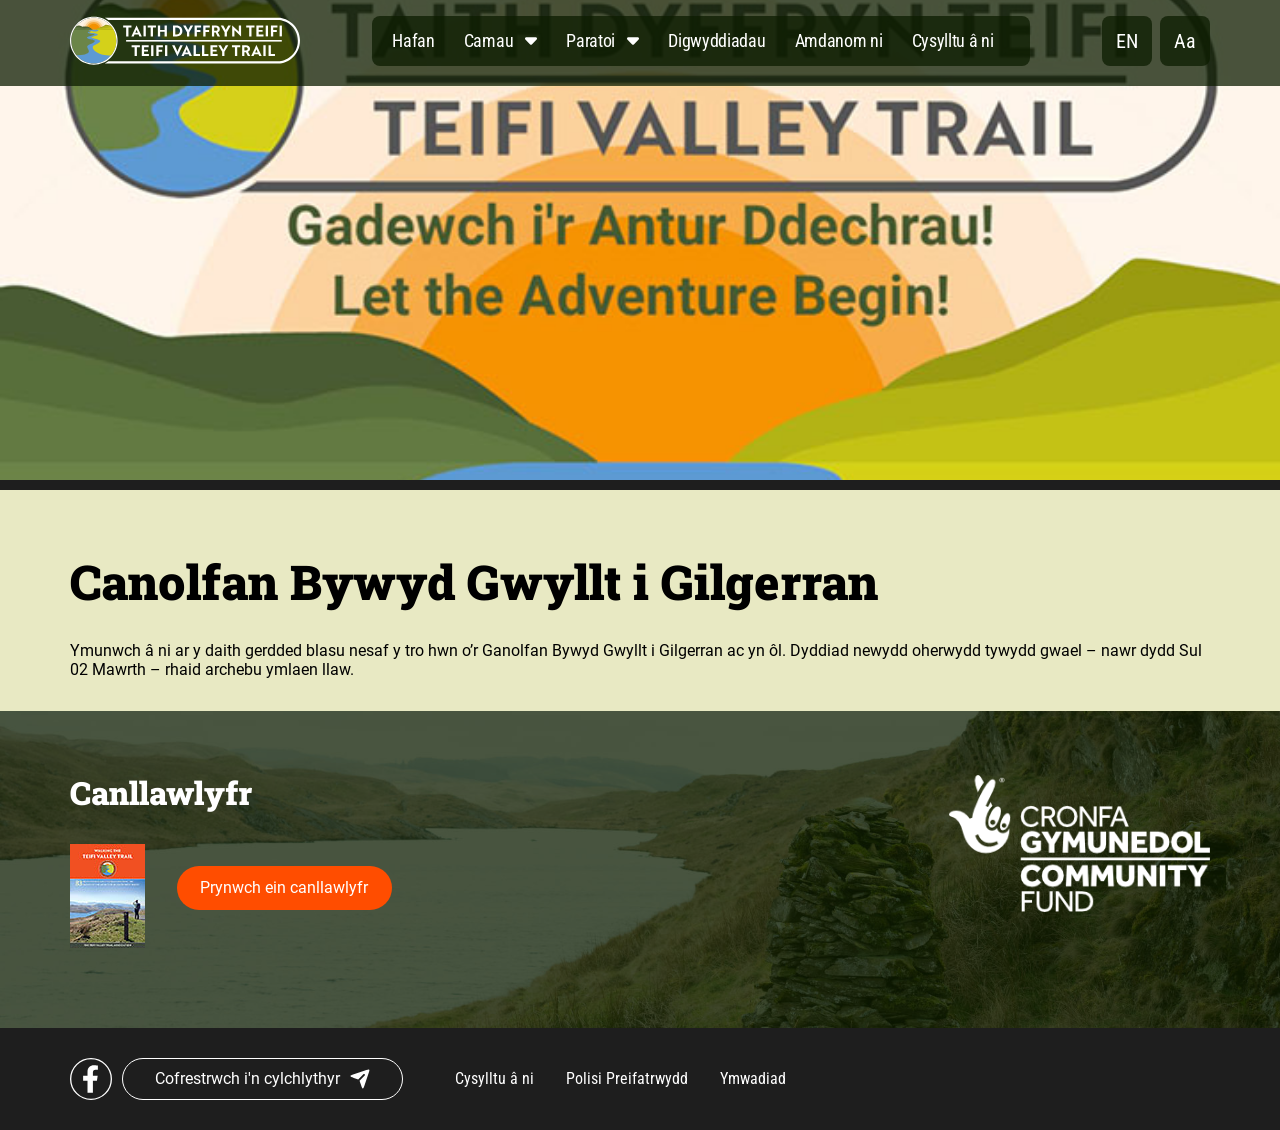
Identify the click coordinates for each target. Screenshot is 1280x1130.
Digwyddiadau (716, 40)
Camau (489, 40)
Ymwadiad (753, 1078)
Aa (1185, 41)
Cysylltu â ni (953, 40)
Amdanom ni (839, 40)
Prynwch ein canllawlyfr (284, 887)
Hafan (413, 40)
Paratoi (590, 40)
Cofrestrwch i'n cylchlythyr (262, 1079)
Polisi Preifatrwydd (627, 1078)
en (1127, 41)
